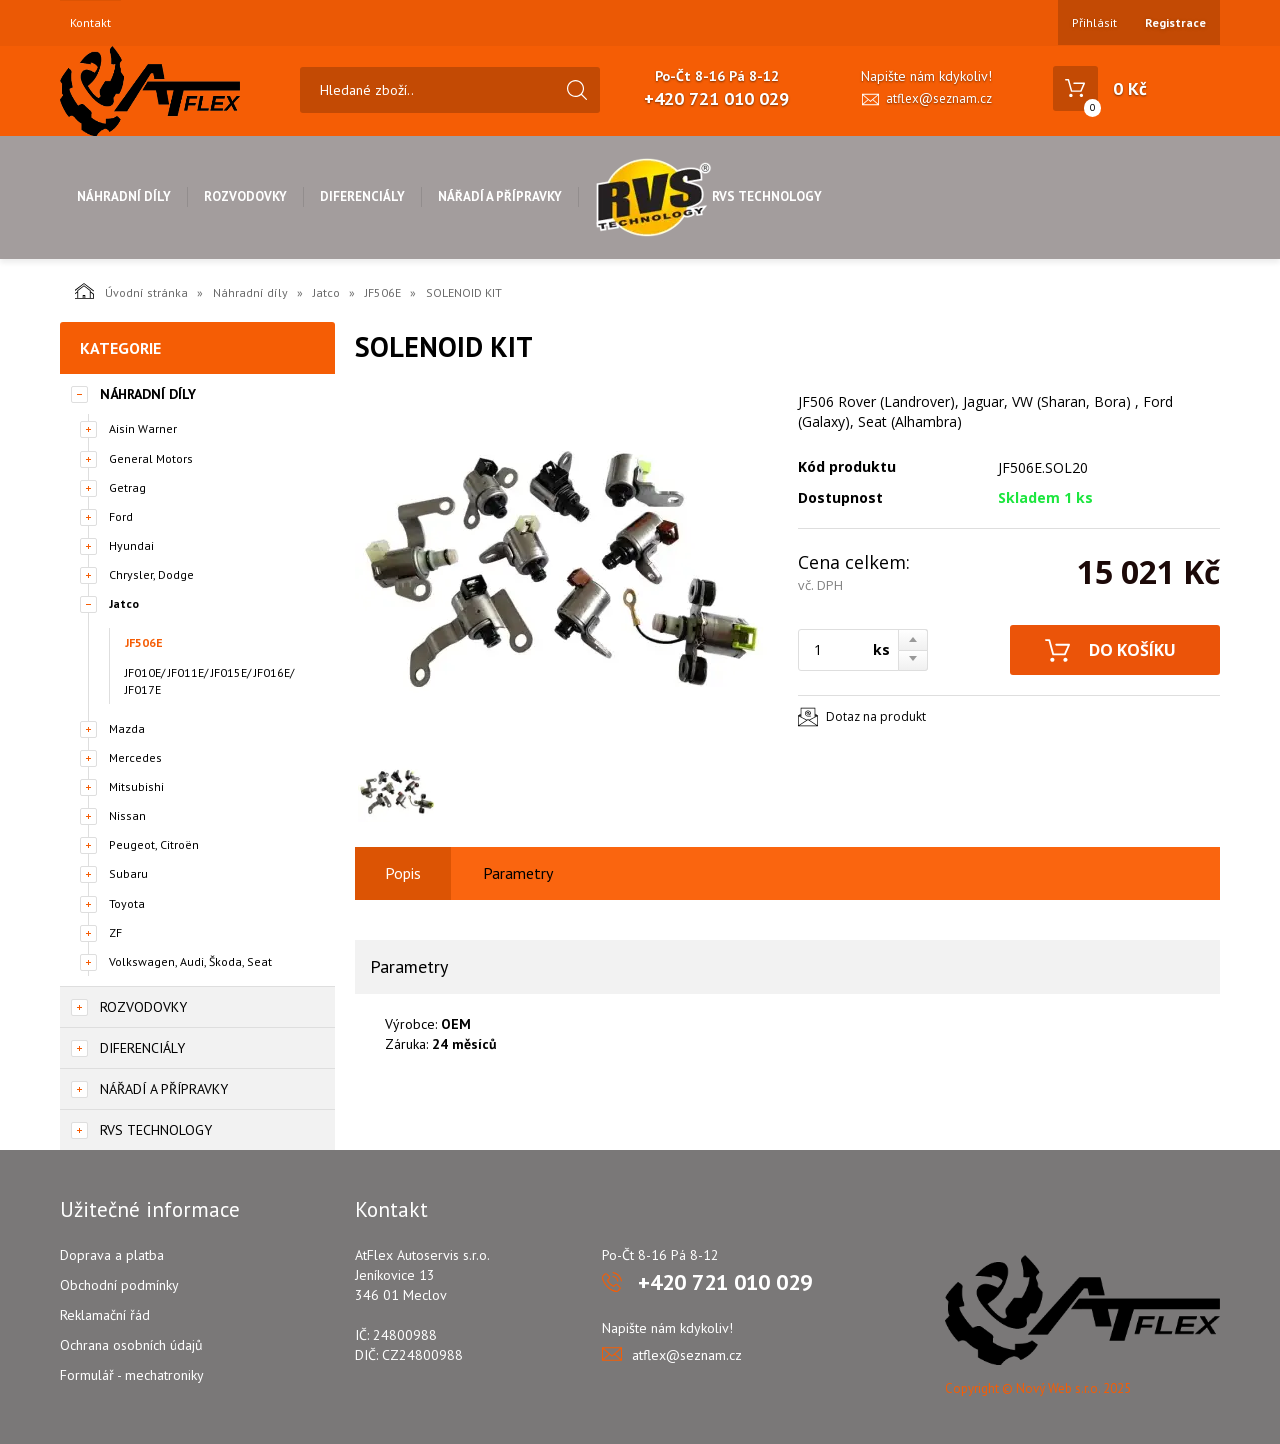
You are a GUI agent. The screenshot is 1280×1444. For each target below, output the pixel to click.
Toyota (127, 903)
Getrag (127, 487)
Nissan (127, 815)
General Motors (151, 458)
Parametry (518, 873)
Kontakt (90, 23)
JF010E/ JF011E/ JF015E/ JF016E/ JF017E (209, 681)
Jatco (326, 292)
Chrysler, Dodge (151, 574)
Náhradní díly (124, 196)
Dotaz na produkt (876, 716)
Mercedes (135, 757)
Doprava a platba (112, 1255)
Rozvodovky (245, 196)
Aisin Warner (143, 428)
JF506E (383, 292)
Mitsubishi (136, 786)
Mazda (127, 728)
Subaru (128, 873)
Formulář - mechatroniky (132, 1375)
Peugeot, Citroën (154, 844)
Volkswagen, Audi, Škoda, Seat (190, 961)
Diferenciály (362, 196)
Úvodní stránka (131, 291)
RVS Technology (708, 196)
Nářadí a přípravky (500, 196)
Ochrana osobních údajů (131, 1345)
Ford (121, 516)
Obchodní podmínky (119, 1285)
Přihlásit (1094, 22)
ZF (115, 932)
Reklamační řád (105, 1315)
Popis (403, 873)
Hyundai (131, 545)
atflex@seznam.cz (939, 98)
